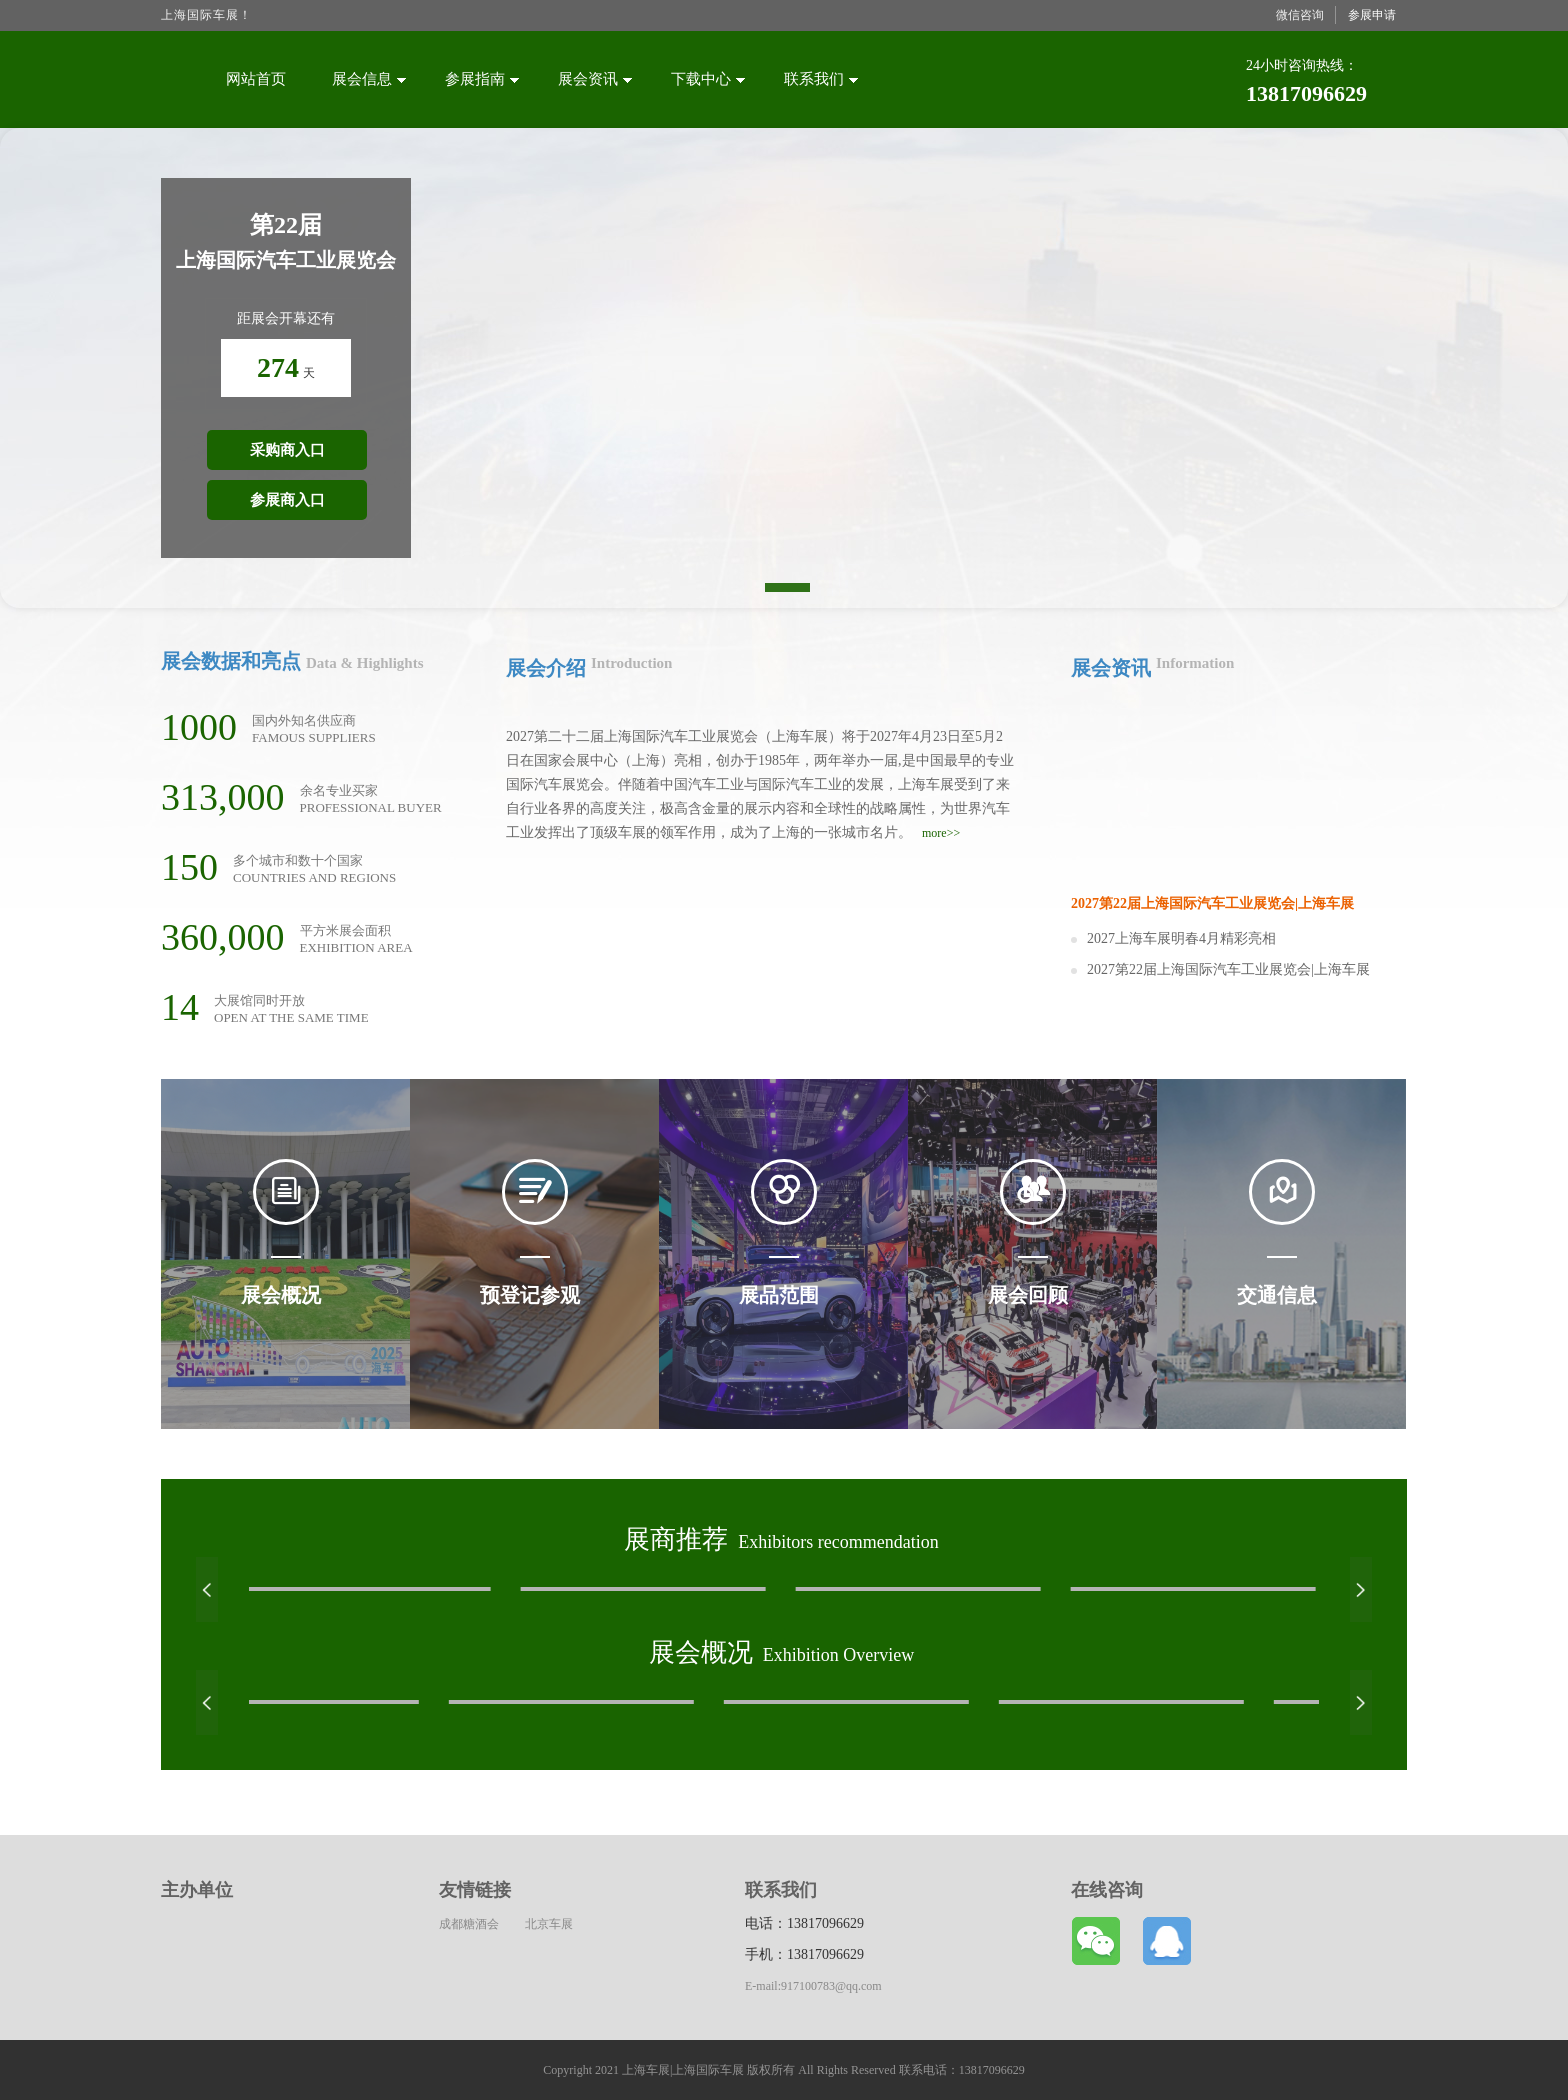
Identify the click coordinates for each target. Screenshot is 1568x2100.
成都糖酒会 (469, 1924)
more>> (941, 833)
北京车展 (549, 1924)
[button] (207, 1589)
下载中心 (708, 79)
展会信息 (369, 79)
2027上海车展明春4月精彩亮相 (1181, 938)
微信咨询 (1300, 15)
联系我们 (821, 79)
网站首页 (256, 79)
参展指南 (482, 79)
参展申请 (1372, 15)
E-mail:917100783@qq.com (813, 1986)
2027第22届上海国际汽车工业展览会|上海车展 (1228, 969)
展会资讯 (595, 79)
